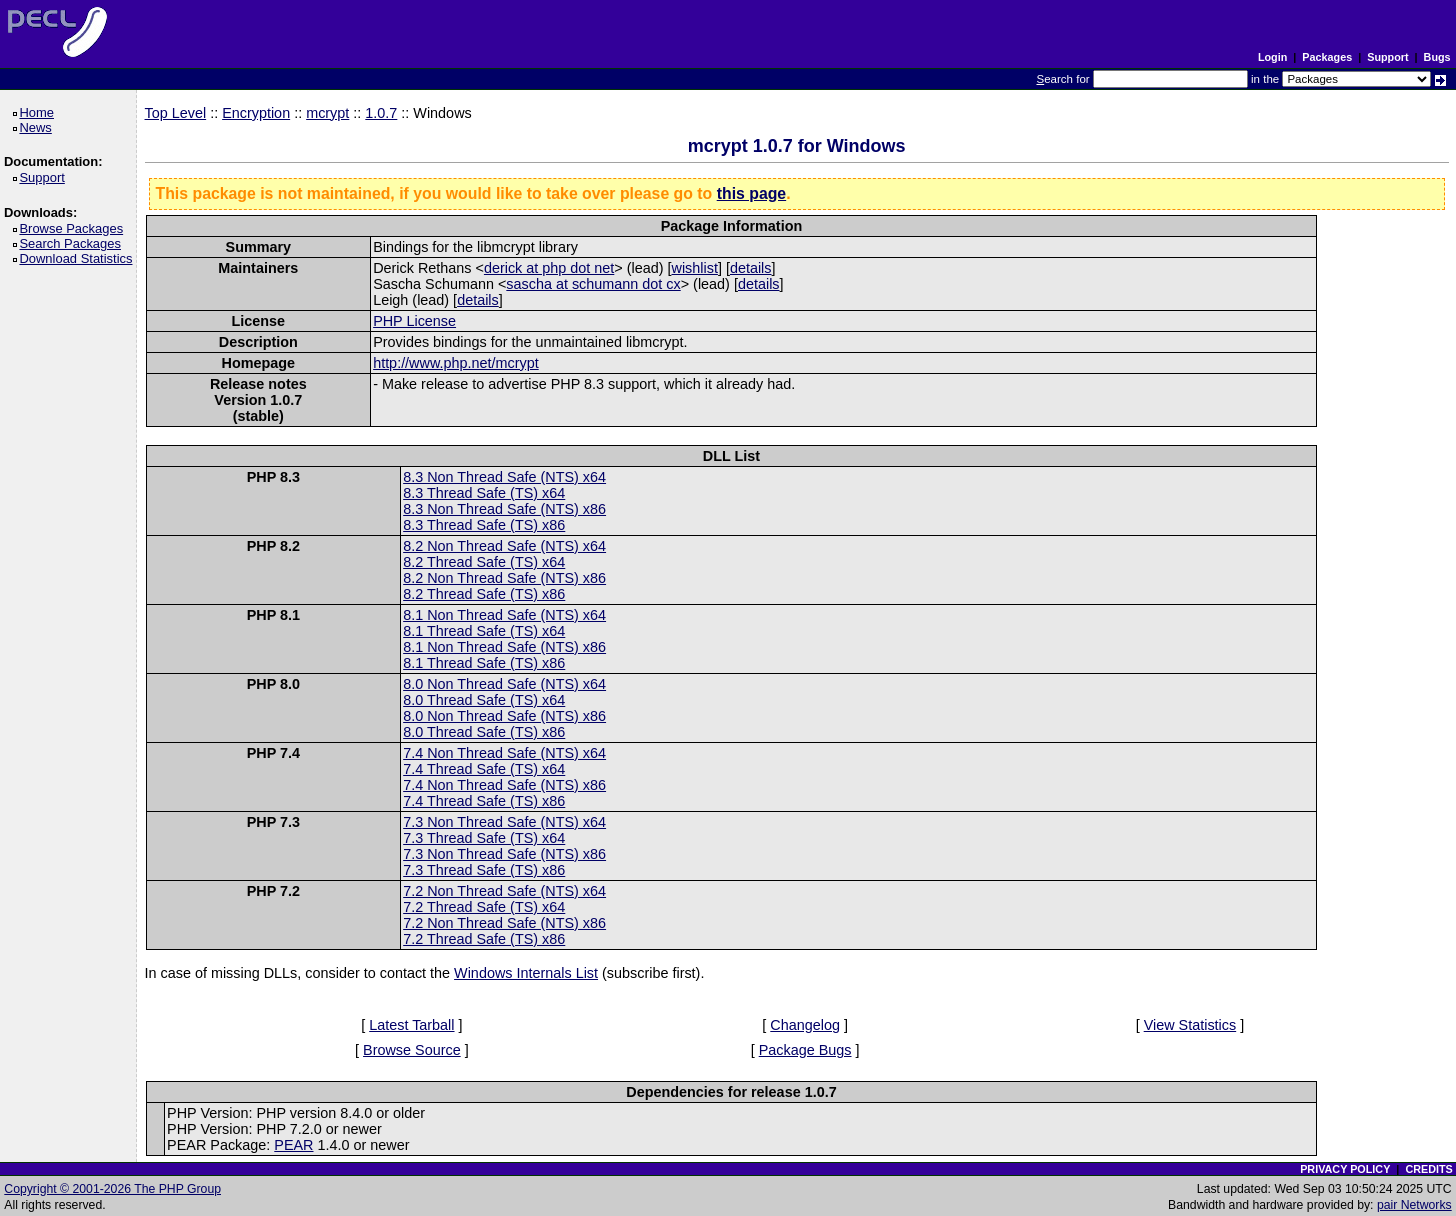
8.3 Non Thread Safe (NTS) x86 (504, 509)
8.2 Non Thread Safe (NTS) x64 (504, 546)
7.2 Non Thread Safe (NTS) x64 (504, 891)
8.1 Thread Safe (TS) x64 (484, 631)
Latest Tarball (411, 1025)
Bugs (1437, 57)
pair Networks (1414, 1205)
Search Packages (73, 243)
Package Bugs (805, 1050)
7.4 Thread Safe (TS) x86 (484, 801)
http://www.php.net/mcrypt (456, 363)
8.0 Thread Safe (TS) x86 (484, 732)
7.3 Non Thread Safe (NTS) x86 (504, 854)
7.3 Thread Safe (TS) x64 (484, 838)
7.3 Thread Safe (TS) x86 (484, 870)
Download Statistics (79, 258)
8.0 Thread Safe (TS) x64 (484, 700)
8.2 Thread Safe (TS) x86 (484, 594)
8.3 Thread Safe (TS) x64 (484, 493)
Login (1272, 57)
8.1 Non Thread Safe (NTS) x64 (504, 615)
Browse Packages (74, 228)
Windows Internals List (526, 973)
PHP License (414, 321)
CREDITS (1428, 1169)
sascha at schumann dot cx (593, 284)
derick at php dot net (549, 268)
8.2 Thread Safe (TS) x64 (484, 562)
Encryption (256, 113)
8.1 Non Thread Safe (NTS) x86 (504, 647)
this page (751, 193)
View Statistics (1190, 1025)
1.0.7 (381, 113)
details (751, 268)
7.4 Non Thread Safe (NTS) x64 (504, 753)
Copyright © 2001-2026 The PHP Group (112, 1189)
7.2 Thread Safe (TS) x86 (484, 939)
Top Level (176, 113)
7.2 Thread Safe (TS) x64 (484, 907)
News (38, 127)
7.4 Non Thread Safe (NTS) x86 (504, 785)
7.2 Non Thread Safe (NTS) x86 (504, 923)
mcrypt (327, 113)
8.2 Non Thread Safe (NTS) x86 (504, 578)
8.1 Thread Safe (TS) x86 (484, 663)
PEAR (293, 1145)
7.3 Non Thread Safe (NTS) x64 (504, 822)
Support (1387, 57)
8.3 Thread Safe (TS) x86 (484, 525)
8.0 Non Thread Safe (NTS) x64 (504, 684)
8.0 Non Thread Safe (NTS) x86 (504, 716)
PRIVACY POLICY (1345, 1169)
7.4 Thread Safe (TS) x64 (484, 769)
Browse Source (412, 1050)
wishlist (695, 268)
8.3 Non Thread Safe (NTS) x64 (504, 477)
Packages (1327, 57)
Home (39, 112)
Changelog (805, 1025)
